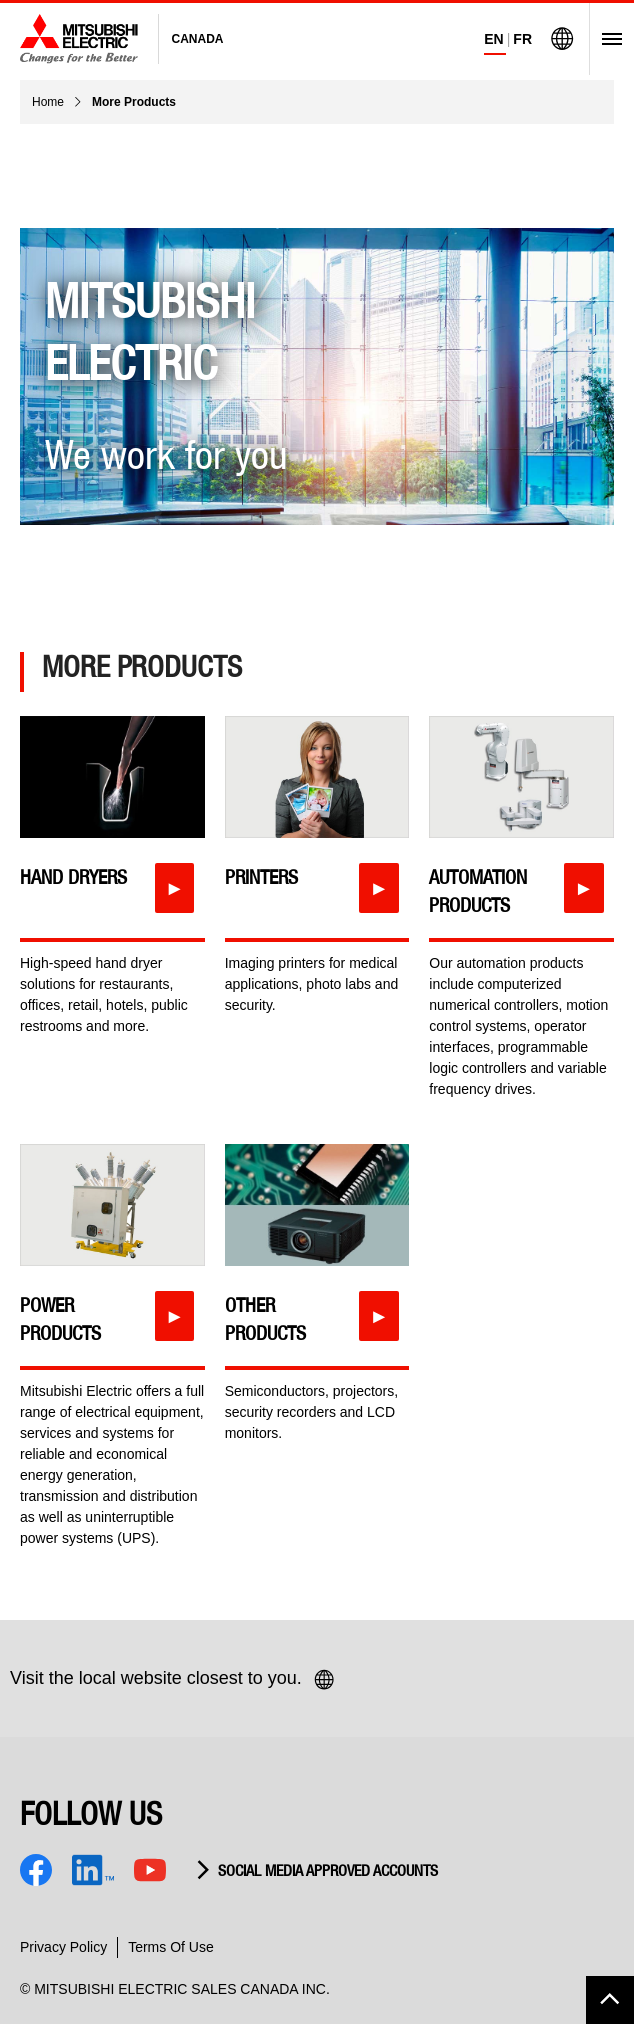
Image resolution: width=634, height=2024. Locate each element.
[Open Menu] (605, 39)
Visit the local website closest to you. (173, 1680)
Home (48, 102)
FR (522, 39)
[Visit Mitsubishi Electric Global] (562, 39)
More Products (134, 102)
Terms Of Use (171, 1947)
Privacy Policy (63, 1947)
